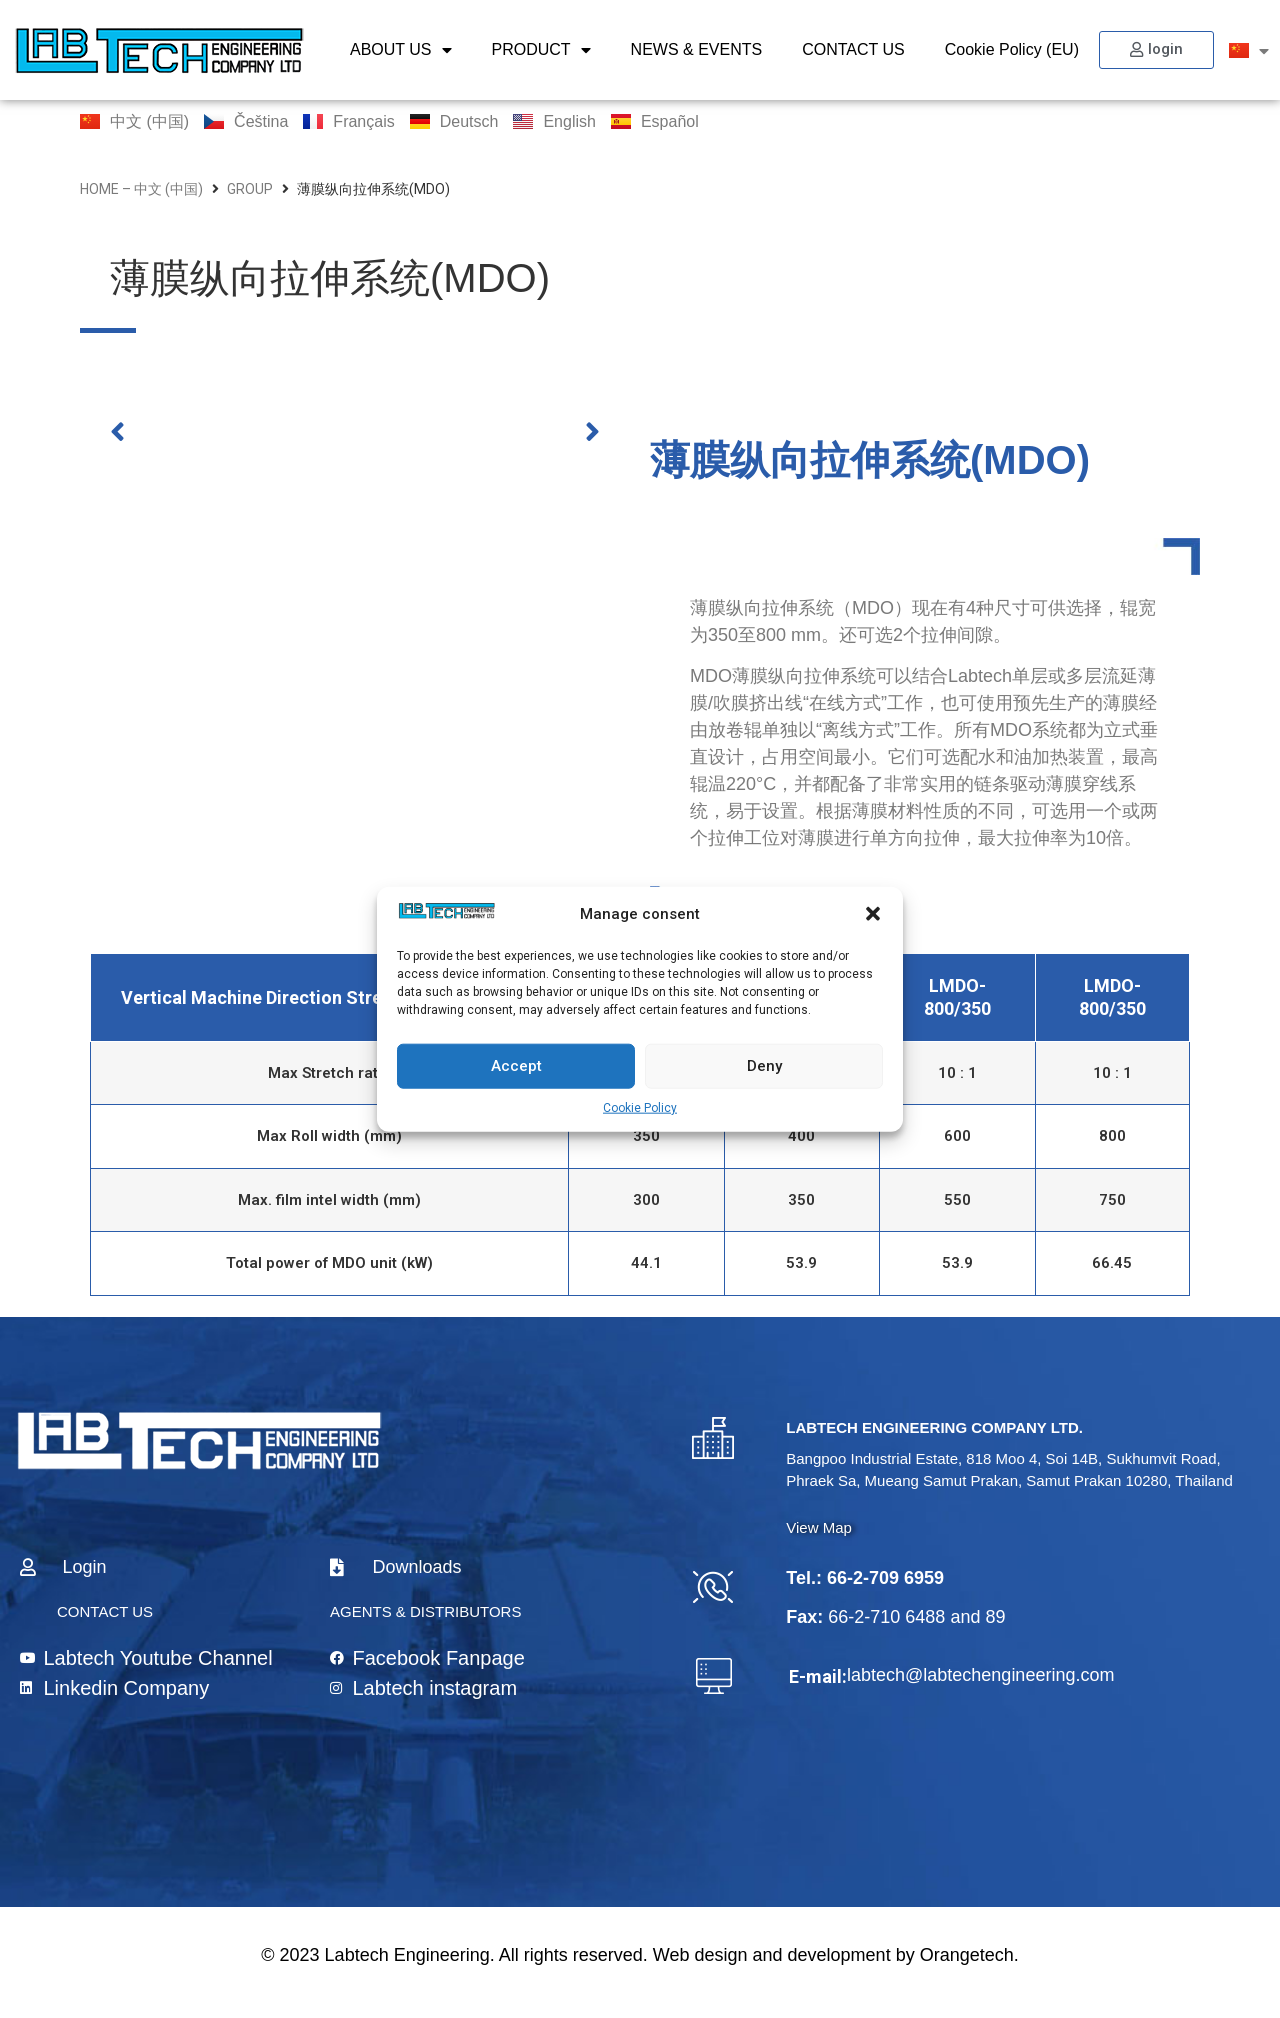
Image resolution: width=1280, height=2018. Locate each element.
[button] (873, 914)
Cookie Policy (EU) (1012, 49)
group (250, 189)
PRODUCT (541, 50)
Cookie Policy (640, 1107)
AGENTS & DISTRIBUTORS (425, 1611)
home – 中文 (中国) (141, 189)
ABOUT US (401, 50)
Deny (764, 1066)
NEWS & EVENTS (697, 49)
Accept (516, 1066)
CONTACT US (853, 49)
